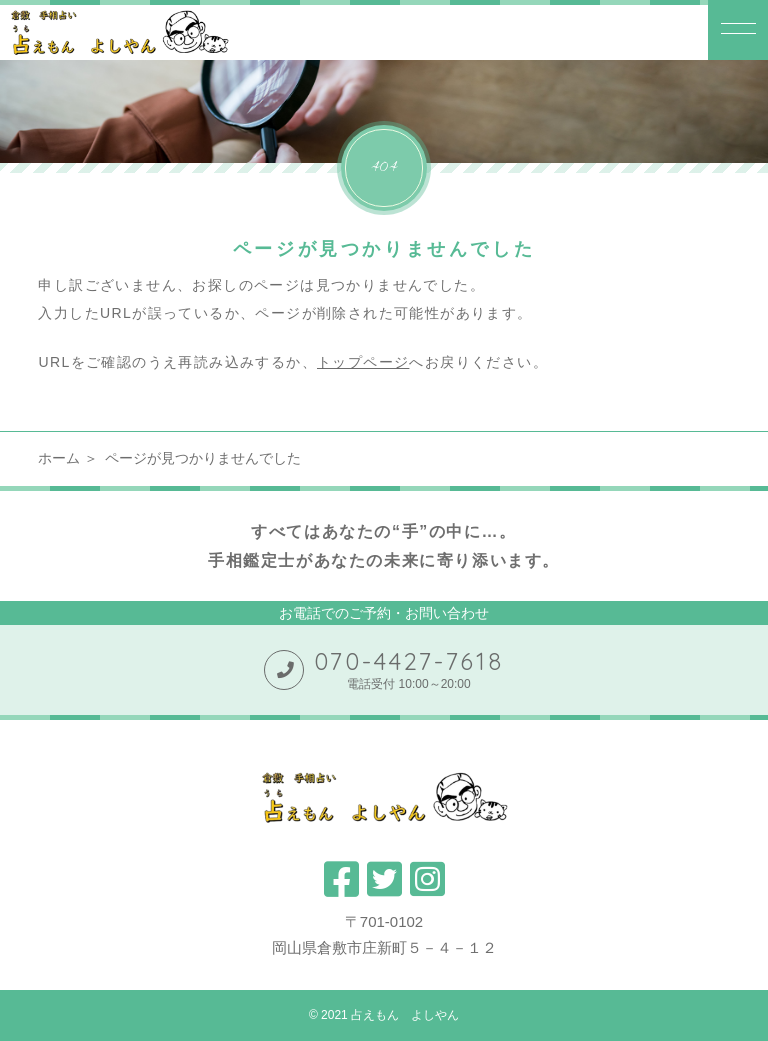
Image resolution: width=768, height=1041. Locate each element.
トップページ (363, 362)
